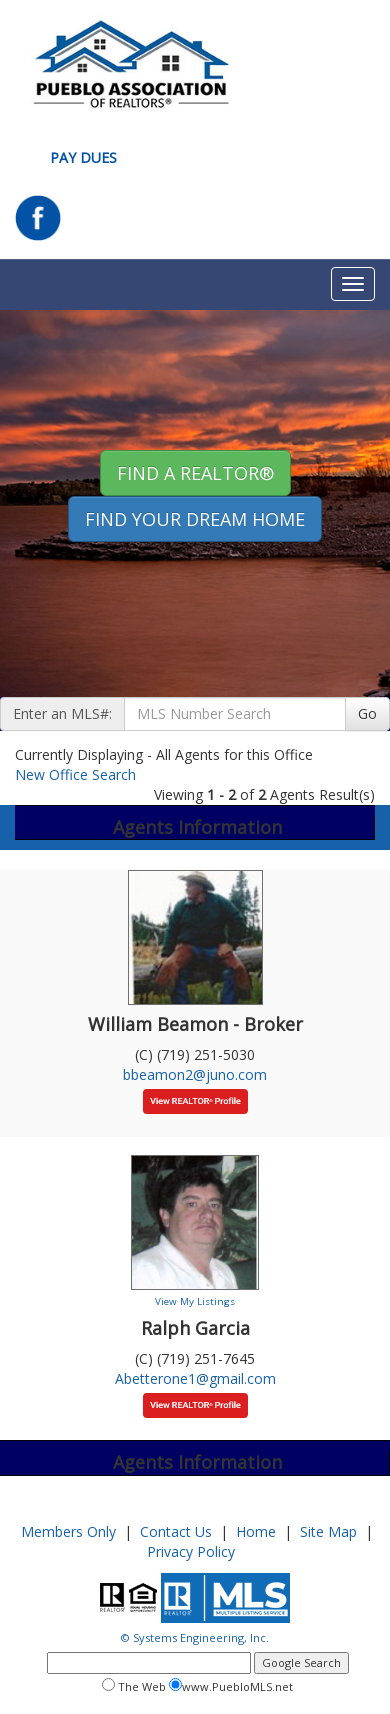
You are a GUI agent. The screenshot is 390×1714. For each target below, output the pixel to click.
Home (256, 1531)
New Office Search (75, 774)
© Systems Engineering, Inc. (195, 1637)
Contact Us (176, 1531)
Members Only (68, 1531)
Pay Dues (83, 157)
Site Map (328, 1531)
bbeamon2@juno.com (195, 1074)
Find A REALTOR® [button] (195, 473)
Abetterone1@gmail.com (195, 1378)
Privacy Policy (191, 1551)
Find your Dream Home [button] (195, 519)
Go (367, 713)
